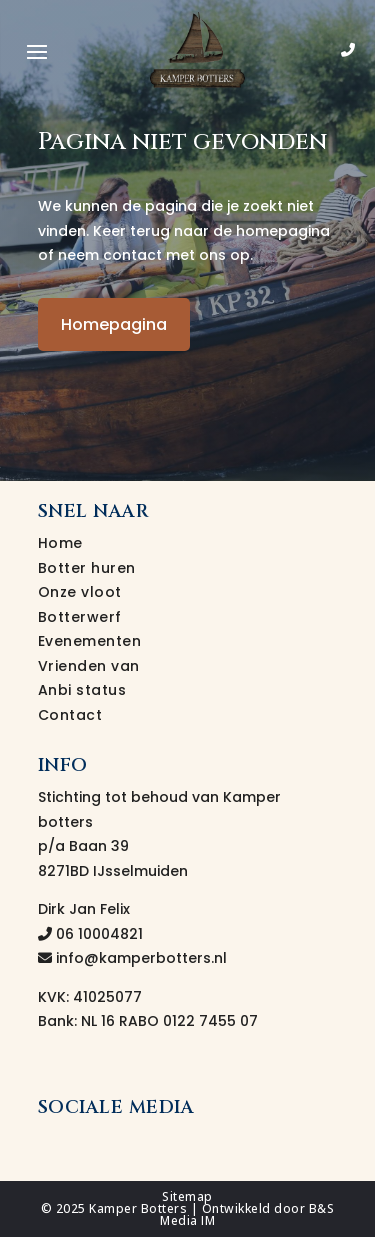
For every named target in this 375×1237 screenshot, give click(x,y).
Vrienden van (89, 666)
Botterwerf (80, 617)
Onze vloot (80, 592)
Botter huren (87, 568)
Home (60, 543)
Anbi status (82, 690)
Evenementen (90, 641)
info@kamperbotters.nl (132, 958)
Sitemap (187, 1196)
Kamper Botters (138, 1208)
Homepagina (114, 324)
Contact (70, 715)
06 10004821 (90, 934)
